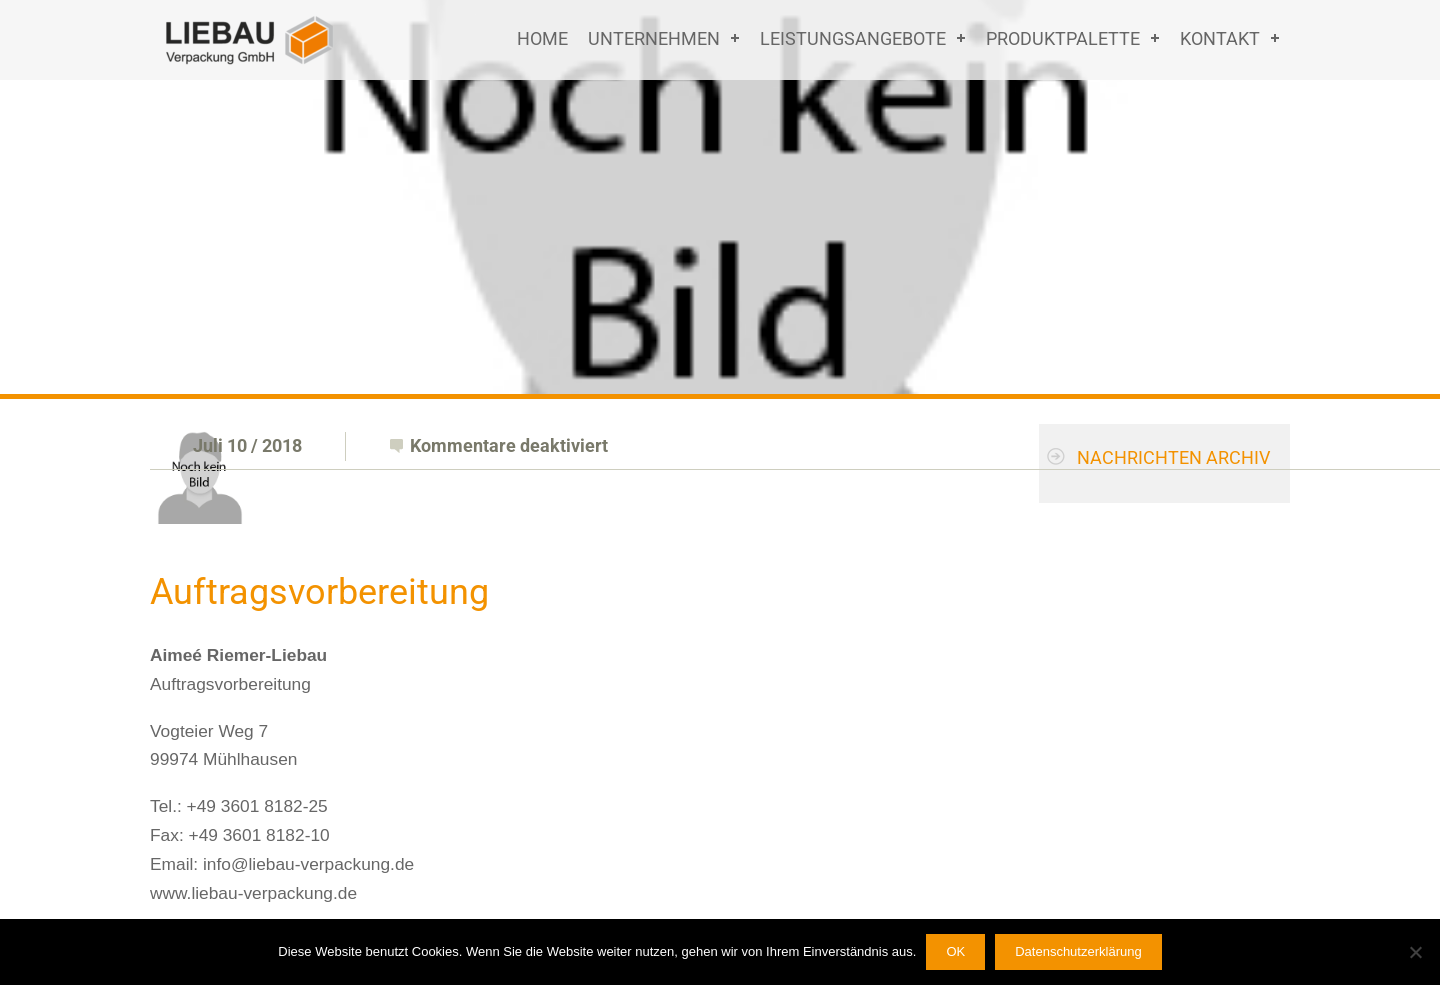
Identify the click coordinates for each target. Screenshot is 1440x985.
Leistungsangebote (853, 38)
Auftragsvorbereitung (319, 592)
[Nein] (1415, 952)
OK (955, 951)
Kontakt (1220, 38)
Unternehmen (654, 38)
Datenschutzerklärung (1078, 951)
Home (542, 38)
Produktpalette (1063, 38)
